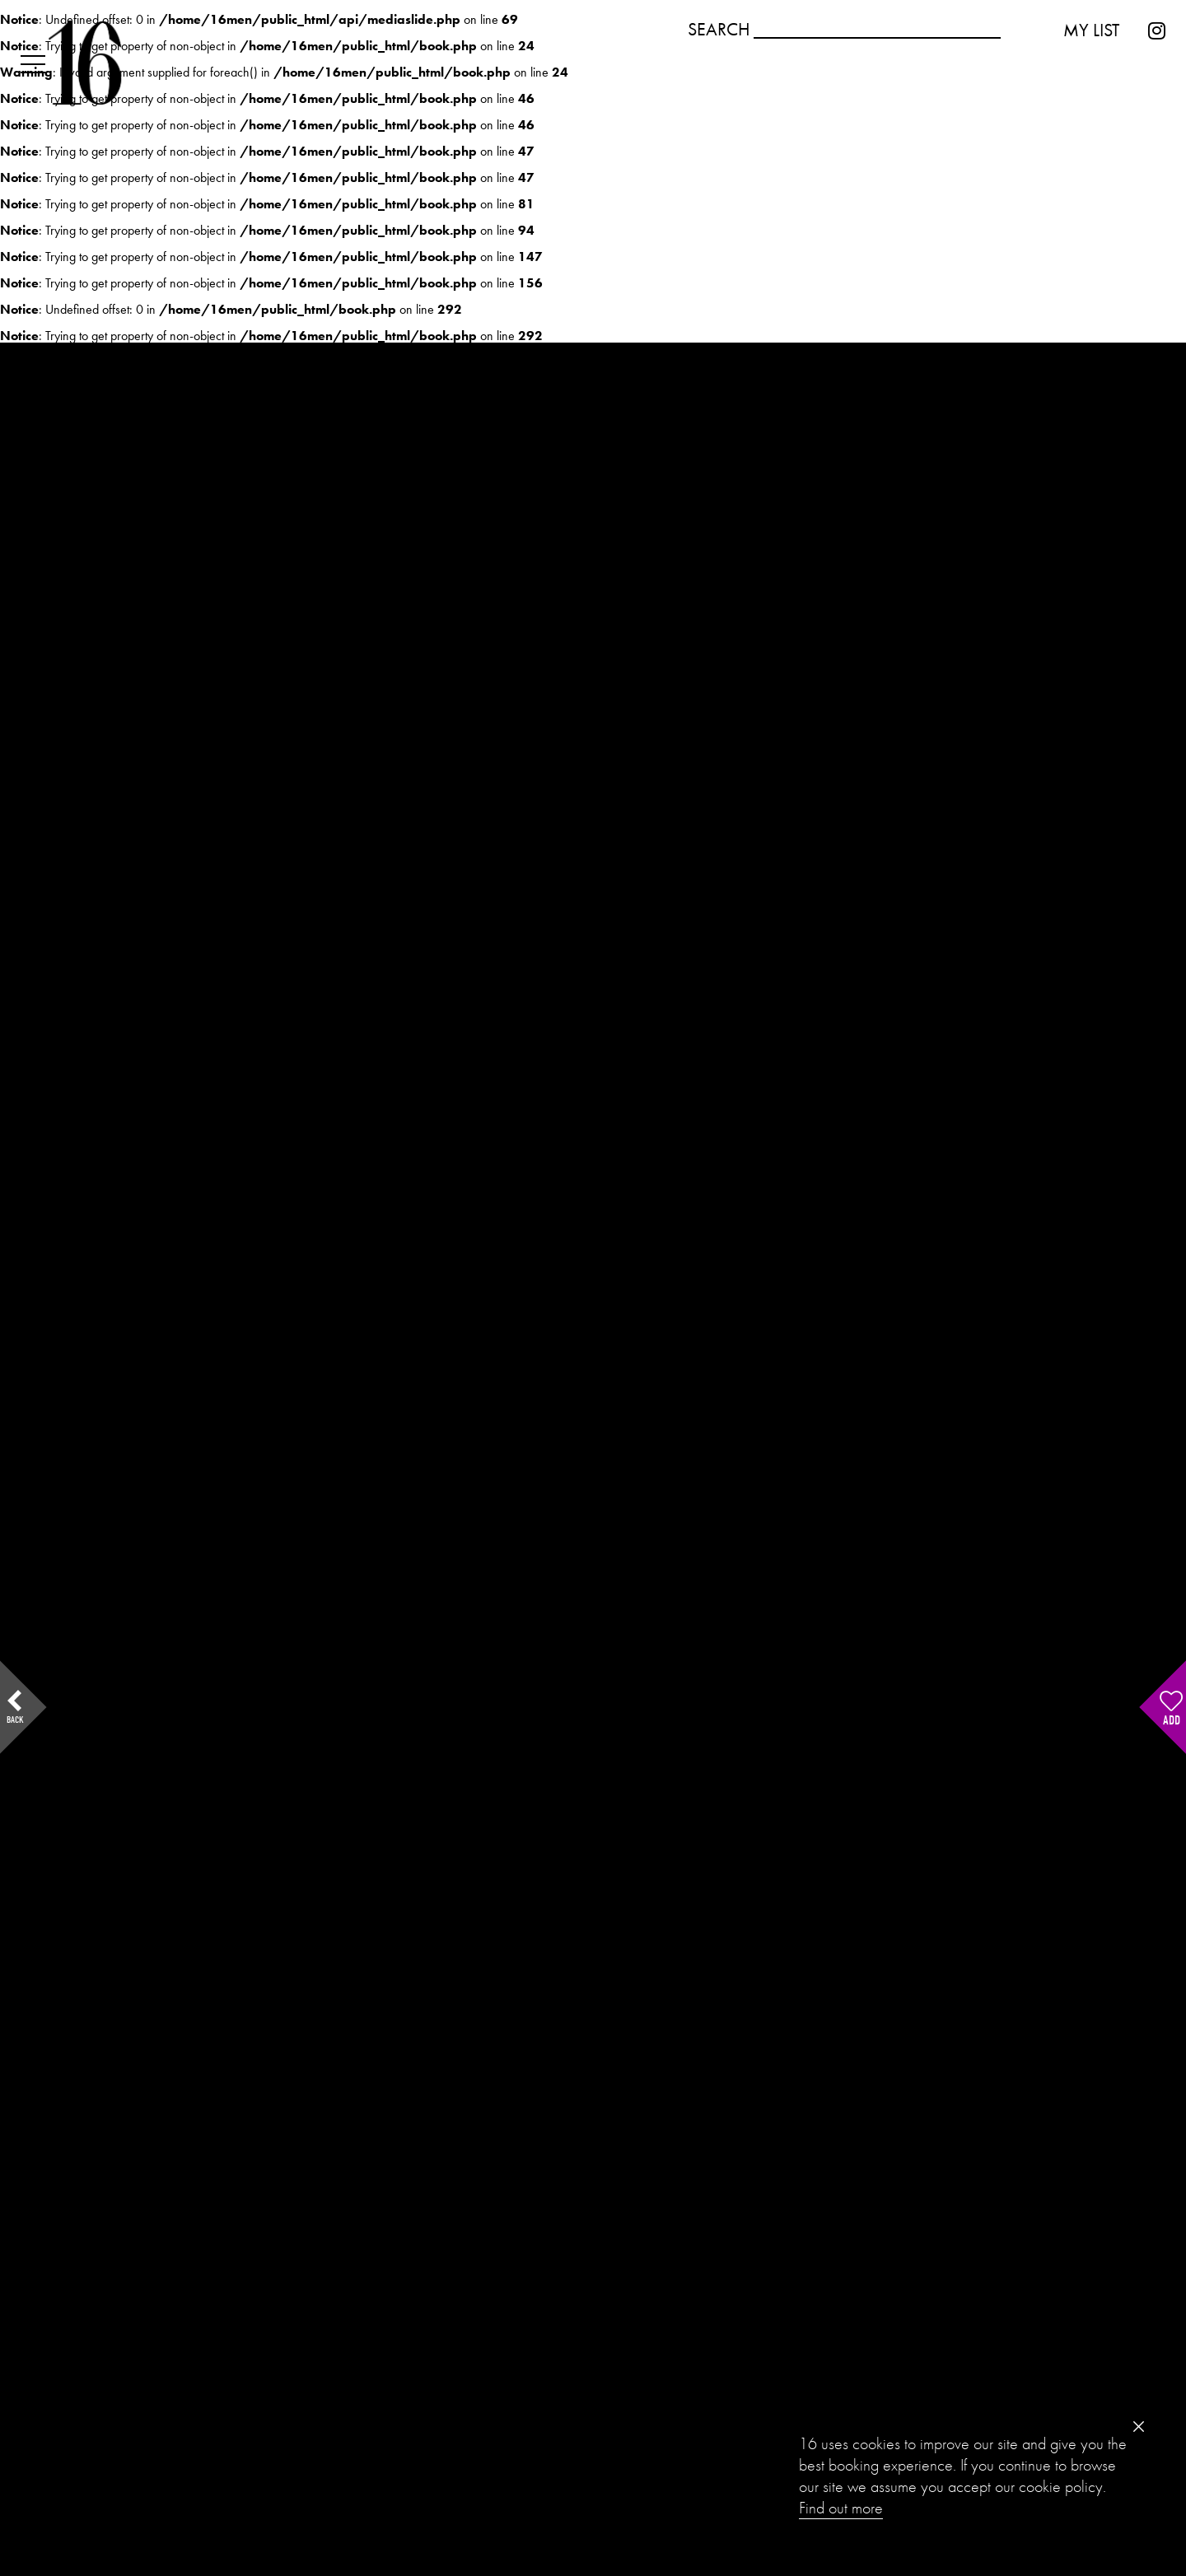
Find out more (841, 2507)
